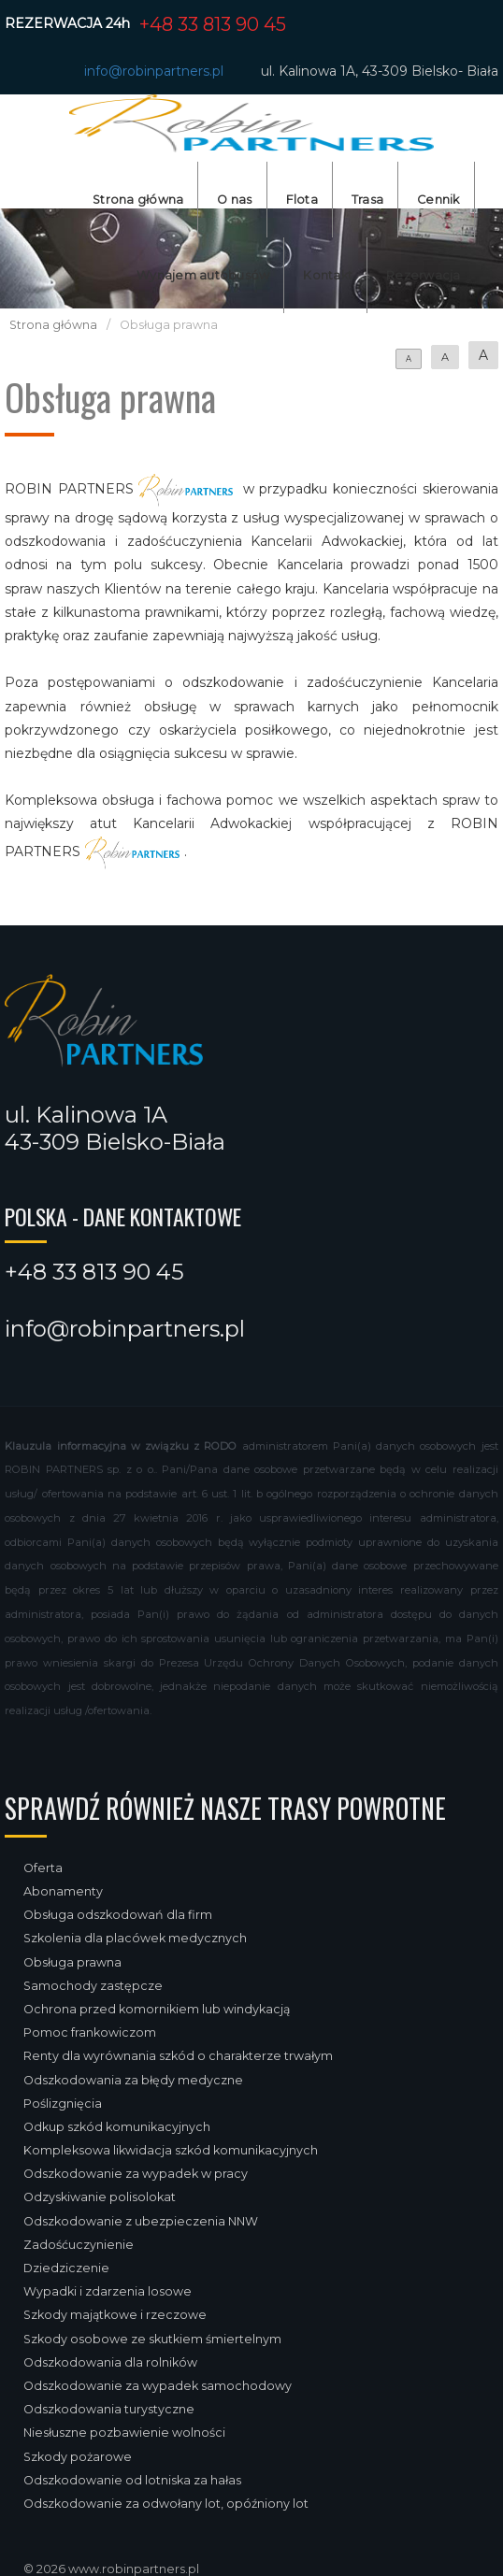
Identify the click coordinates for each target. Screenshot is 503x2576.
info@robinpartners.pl (153, 71)
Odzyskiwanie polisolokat (99, 2197)
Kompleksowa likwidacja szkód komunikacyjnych (170, 2150)
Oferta (43, 1868)
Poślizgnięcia (62, 2104)
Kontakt (327, 275)
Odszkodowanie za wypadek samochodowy (157, 2386)
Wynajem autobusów (203, 275)
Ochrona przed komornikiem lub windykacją (156, 2009)
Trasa (367, 200)
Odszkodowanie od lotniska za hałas (132, 2480)
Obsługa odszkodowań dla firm (117, 1915)
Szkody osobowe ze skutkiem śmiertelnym (152, 2339)
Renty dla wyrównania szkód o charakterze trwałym (178, 2056)
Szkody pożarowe (77, 2457)
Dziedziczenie (66, 2268)
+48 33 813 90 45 (212, 24)
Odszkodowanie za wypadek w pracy (135, 2174)
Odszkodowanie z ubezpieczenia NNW (140, 2221)
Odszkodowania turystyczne (108, 2409)
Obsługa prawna (72, 1962)
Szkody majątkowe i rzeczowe (115, 2315)
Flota (302, 200)
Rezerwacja (423, 275)
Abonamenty (63, 1891)
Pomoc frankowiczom (89, 2032)
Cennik (438, 200)
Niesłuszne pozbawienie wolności (124, 2433)
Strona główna (138, 200)
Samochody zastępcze (93, 1986)
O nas (234, 200)
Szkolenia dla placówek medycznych (135, 1938)
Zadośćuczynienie (78, 2245)
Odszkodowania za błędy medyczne (133, 2080)
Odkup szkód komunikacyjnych (116, 2127)
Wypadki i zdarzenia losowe (107, 2291)
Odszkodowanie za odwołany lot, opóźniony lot (166, 2504)
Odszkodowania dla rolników (110, 2362)
